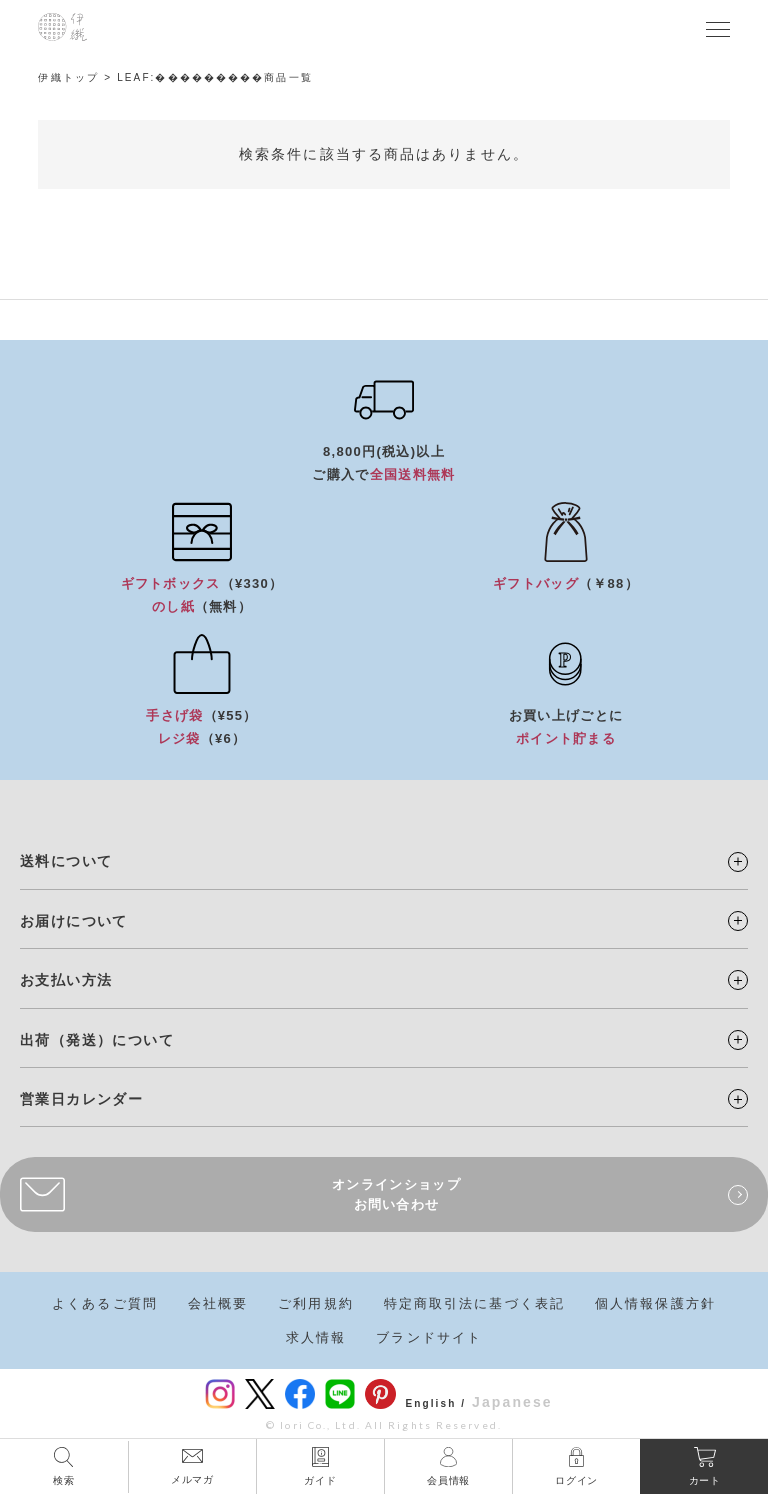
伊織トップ (68, 77)
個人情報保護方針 (655, 1303)
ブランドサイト (429, 1337)
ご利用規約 (316, 1303)
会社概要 (218, 1303)
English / (436, 1403)
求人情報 (316, 1337)
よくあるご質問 (105, 1303)
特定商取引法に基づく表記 (474, 1303)
